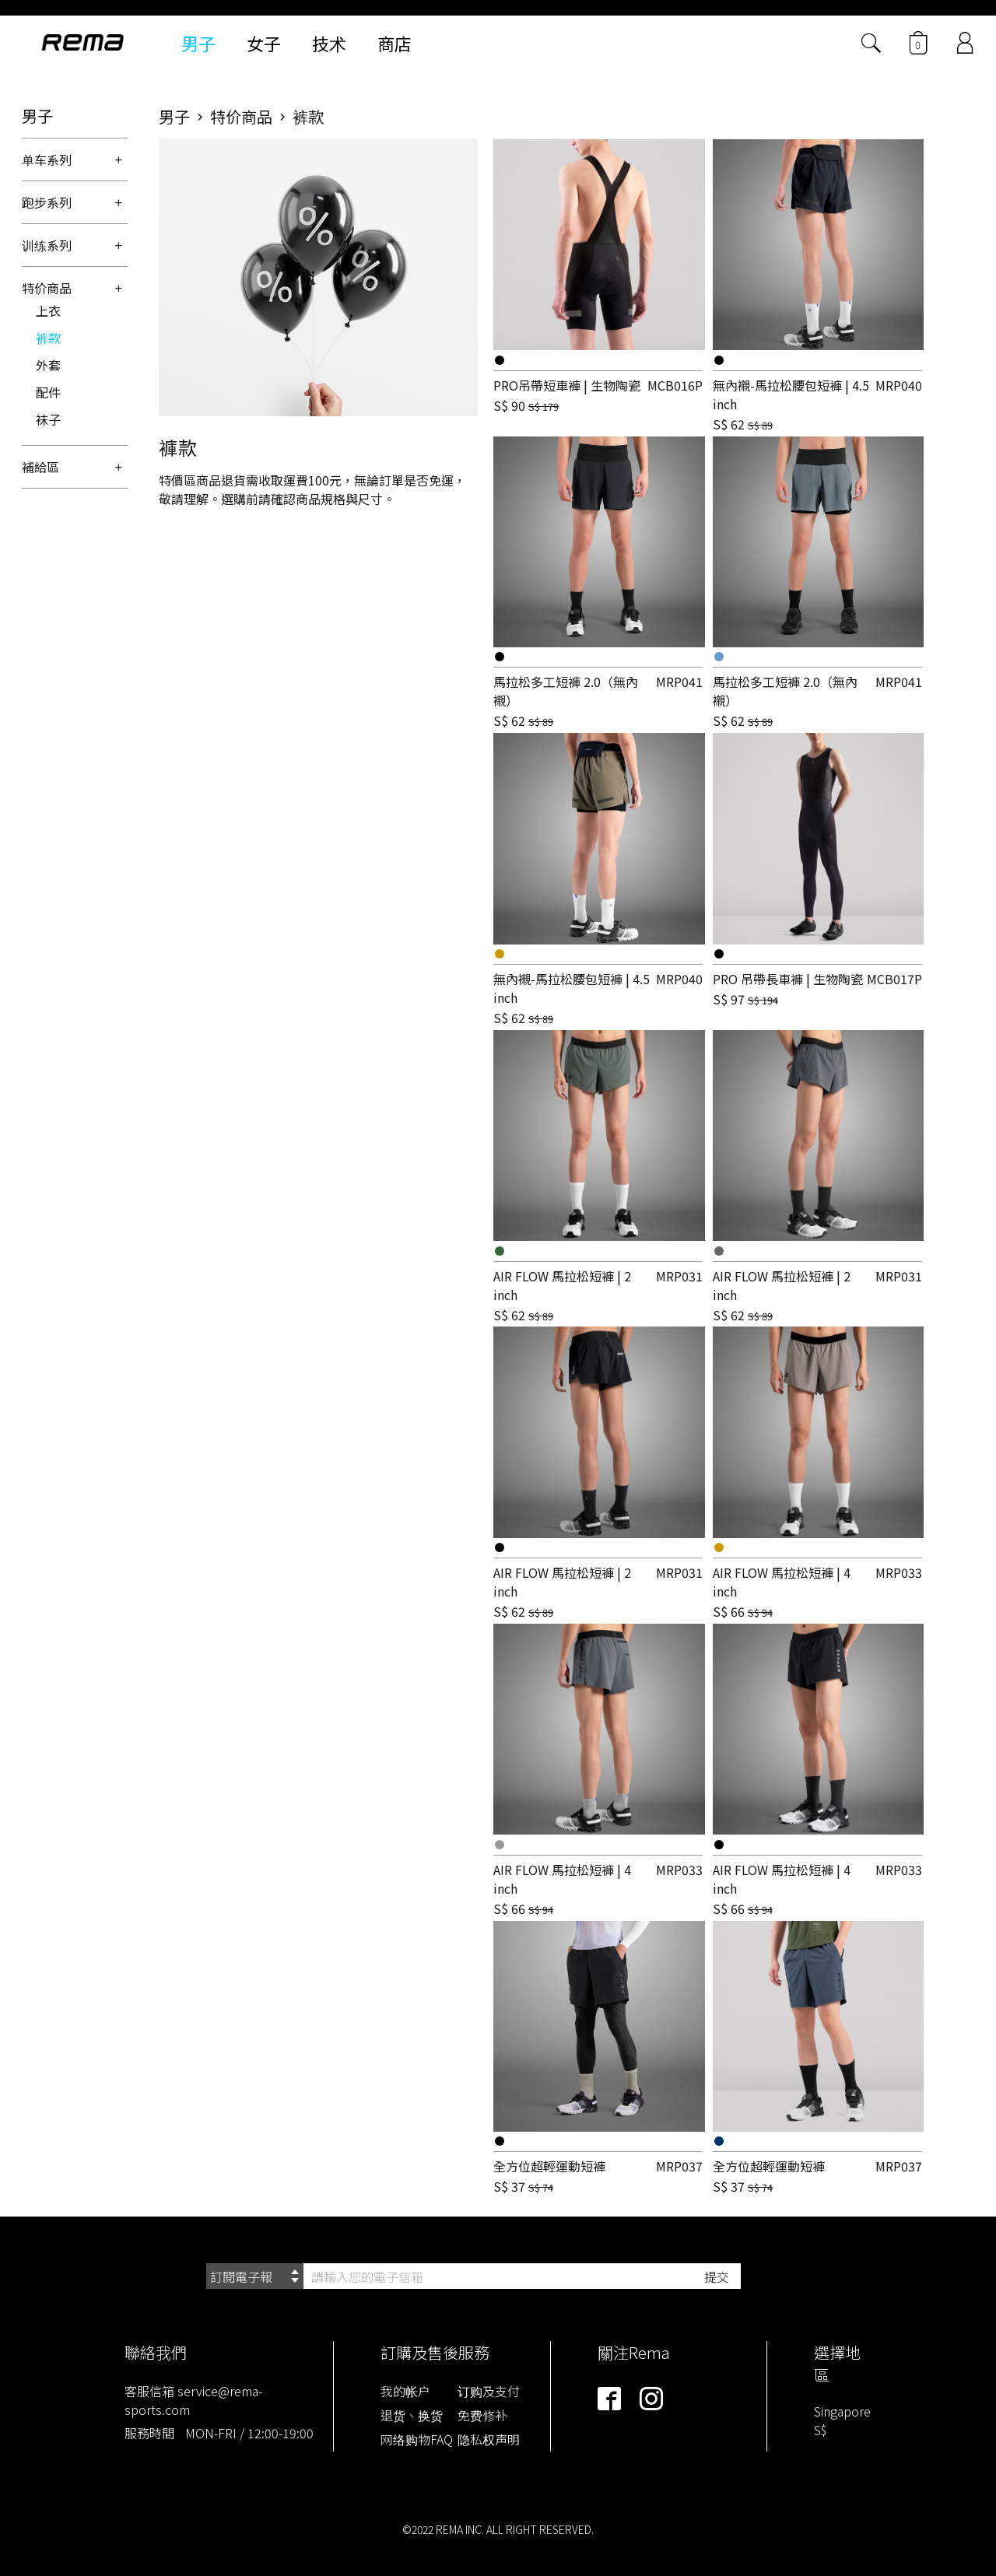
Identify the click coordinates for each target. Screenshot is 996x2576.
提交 (716, 2276)
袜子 (48, 419)
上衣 (48, 310)
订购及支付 (489, 2390)
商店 (394, 42)
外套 (48, 365)
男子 (198, 42)
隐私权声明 (489, 2439)
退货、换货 (412, 2415)
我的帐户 (405, 2390)
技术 (329, 42)
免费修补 (482, 2415)
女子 (264, 42)
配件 (48, 392)
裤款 (48, 337)
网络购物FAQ (417, 2439)
